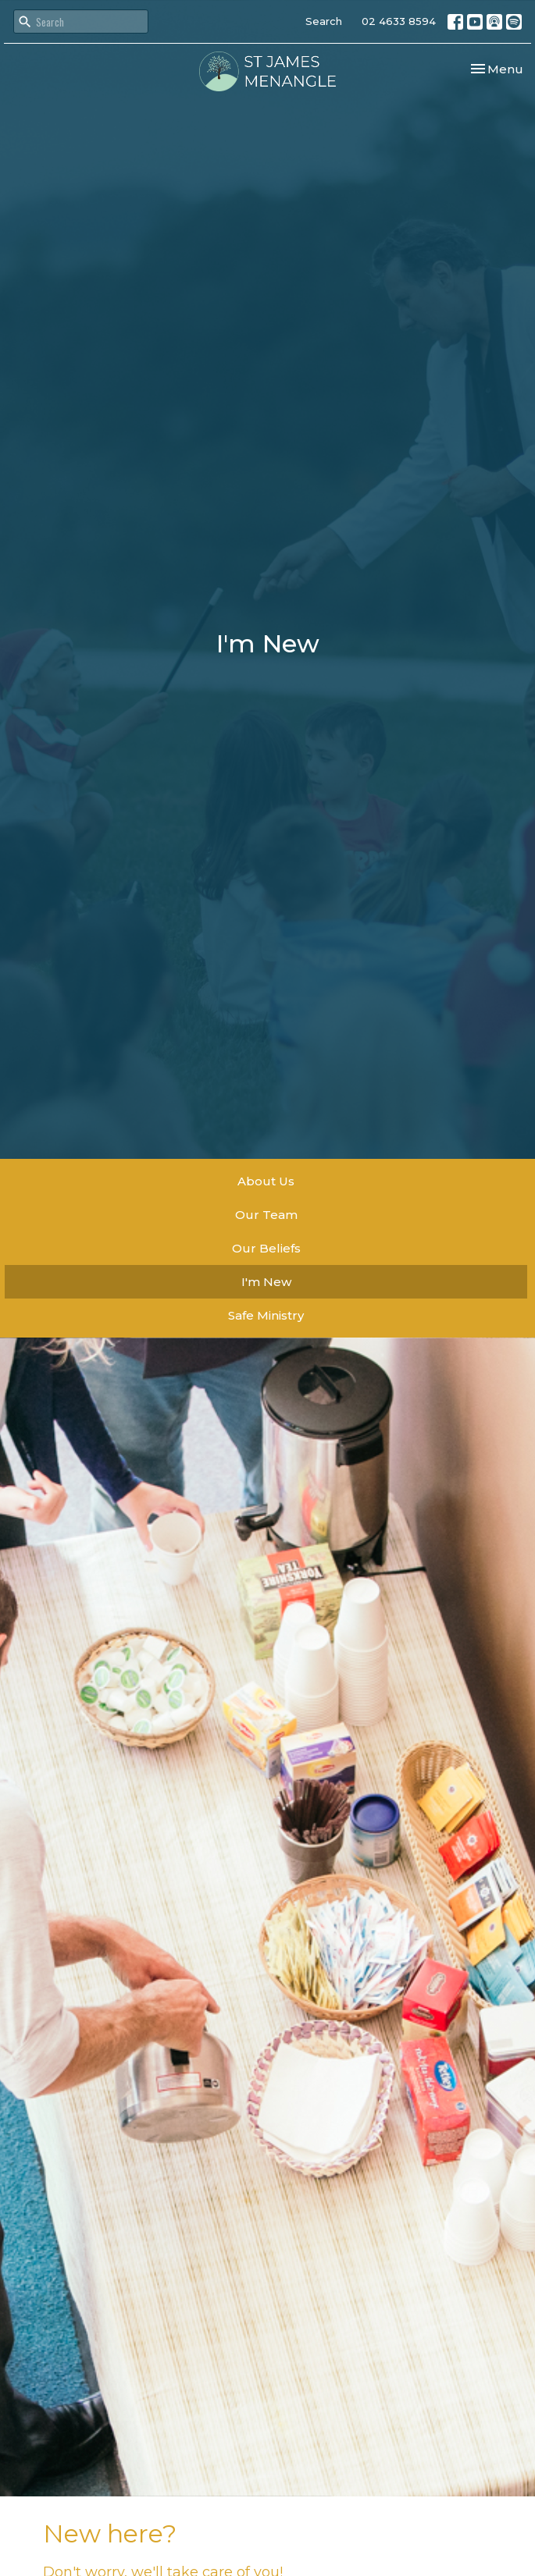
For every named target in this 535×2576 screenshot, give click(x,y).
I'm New (266, 1281)
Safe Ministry (266, 1315)
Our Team (266, 1214)
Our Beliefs (266, 1248)
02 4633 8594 (399, 21)
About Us (265, 1181)
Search (323, 21)
